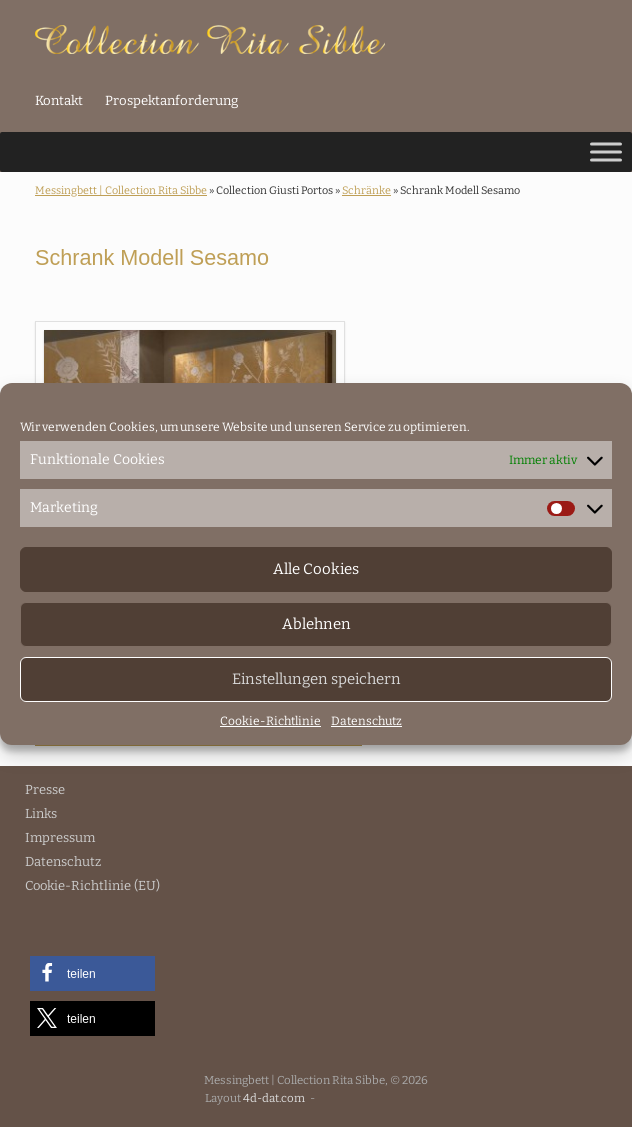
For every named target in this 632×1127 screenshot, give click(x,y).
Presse (45, 789)
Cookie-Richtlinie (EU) (92, 885)
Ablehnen (316, 624)
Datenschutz (366, 721)
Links (41, 813)
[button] (92, 973)
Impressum (60, 837)
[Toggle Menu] (606, 151)
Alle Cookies (316, 569)
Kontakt (59, 100)
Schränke (366, 190)
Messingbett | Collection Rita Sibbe (121, 190)
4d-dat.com (274, 1098)
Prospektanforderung (171, 100)
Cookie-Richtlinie (270, 721)
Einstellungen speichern (316, 679)
